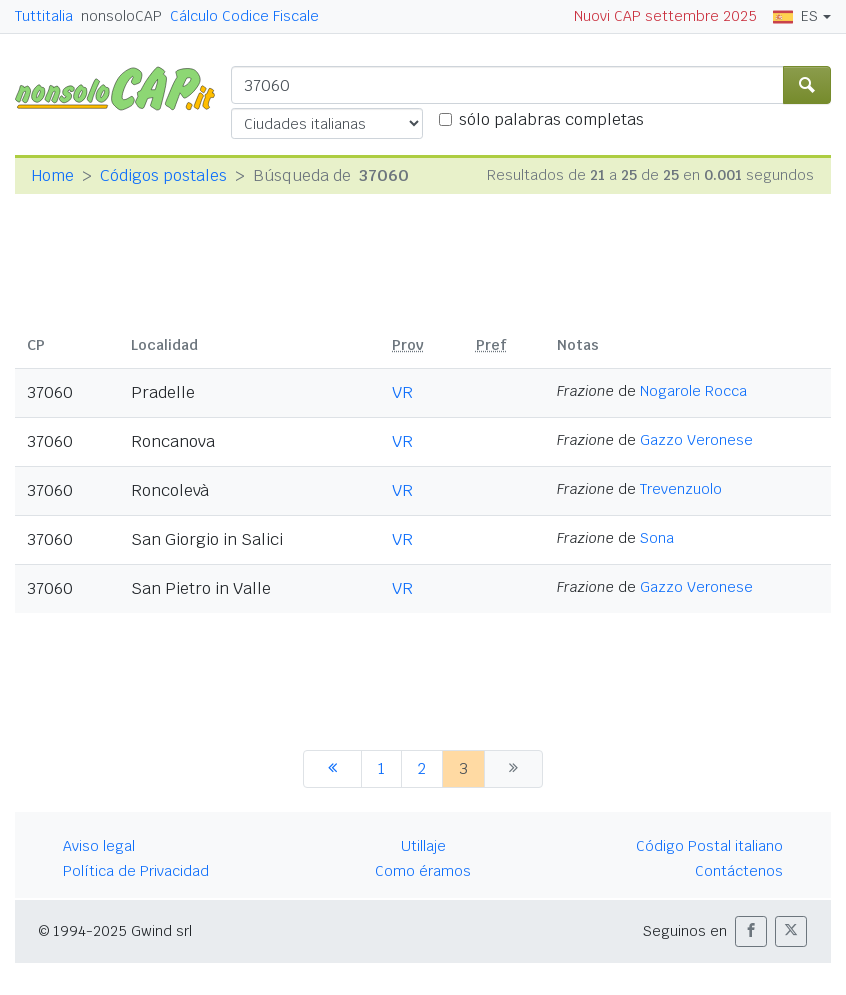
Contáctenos (739, 871)
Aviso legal (99, 846)
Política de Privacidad (136, 871)
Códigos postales (163, 175)
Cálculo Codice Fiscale (244, 16)
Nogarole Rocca (693, 391)
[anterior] (332, 769)
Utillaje (423, 846)
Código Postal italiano (709, 846)
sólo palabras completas (551, 119)
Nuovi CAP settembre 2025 (665, 16)
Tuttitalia (44, 16)
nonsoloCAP (121, 16)
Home (52, 175)
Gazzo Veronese (696, 440)
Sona (657, 538)
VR (402, 392)
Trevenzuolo (681, 489)
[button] (751, 931)
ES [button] (795, 16)
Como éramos (423, 871)
